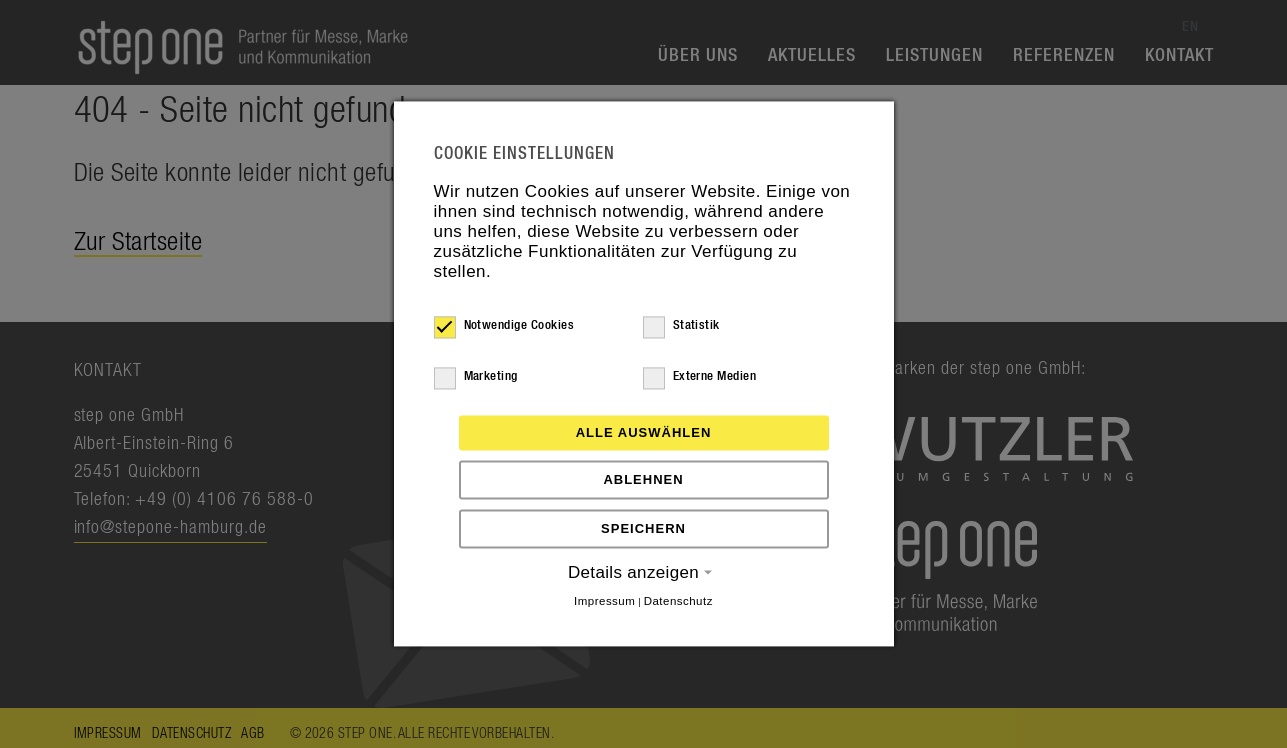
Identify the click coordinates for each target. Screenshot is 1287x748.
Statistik (681, 326)
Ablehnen (643, 479)
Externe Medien (700, 377)
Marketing (476, 377)
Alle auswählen (644, 432)
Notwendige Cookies (504, 326)
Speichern (643, 528)
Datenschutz (678, 601)
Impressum (604, 601)
